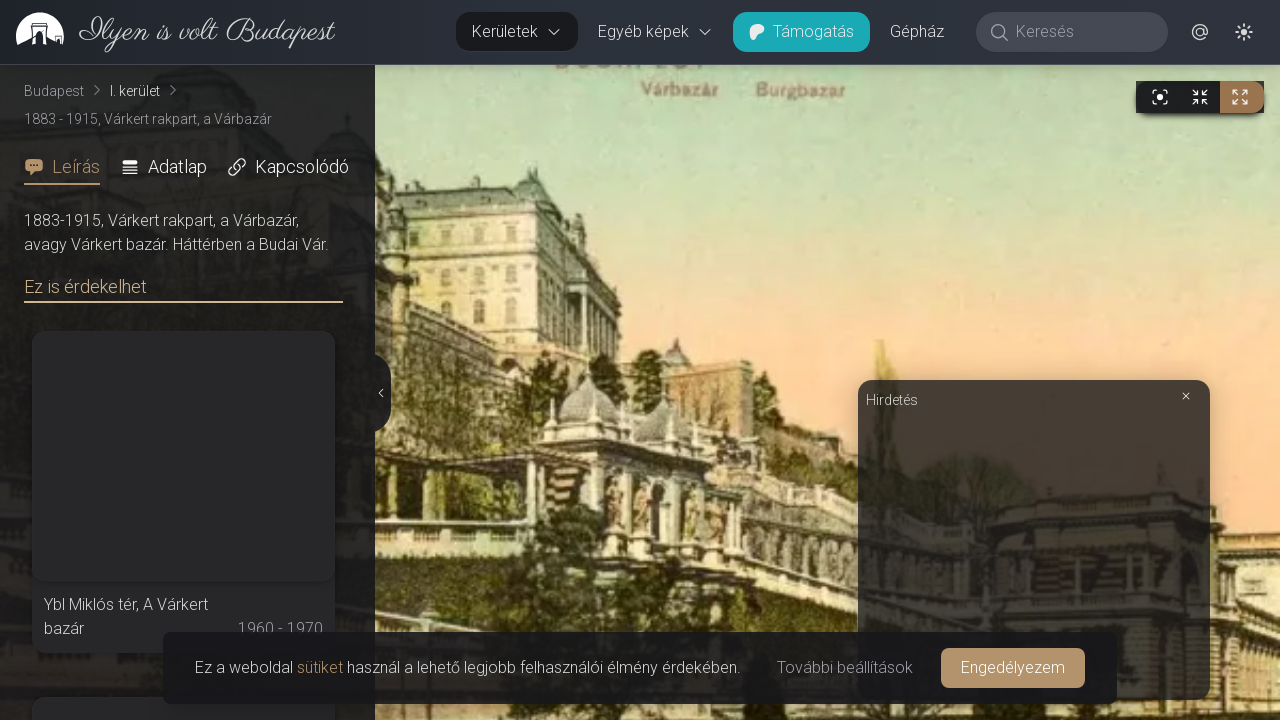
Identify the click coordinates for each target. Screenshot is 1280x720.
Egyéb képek (655, 31)
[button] (1200, 32)
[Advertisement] (1034, 552)
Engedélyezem (1013, 667)
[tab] (68, 167)
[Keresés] (1082, 32)
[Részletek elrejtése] (380, 393)
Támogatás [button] (801, 31)
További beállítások (845, 667)
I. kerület (135, 91)
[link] (167, 32)
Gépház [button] (917, 31)
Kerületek (517, 31)
